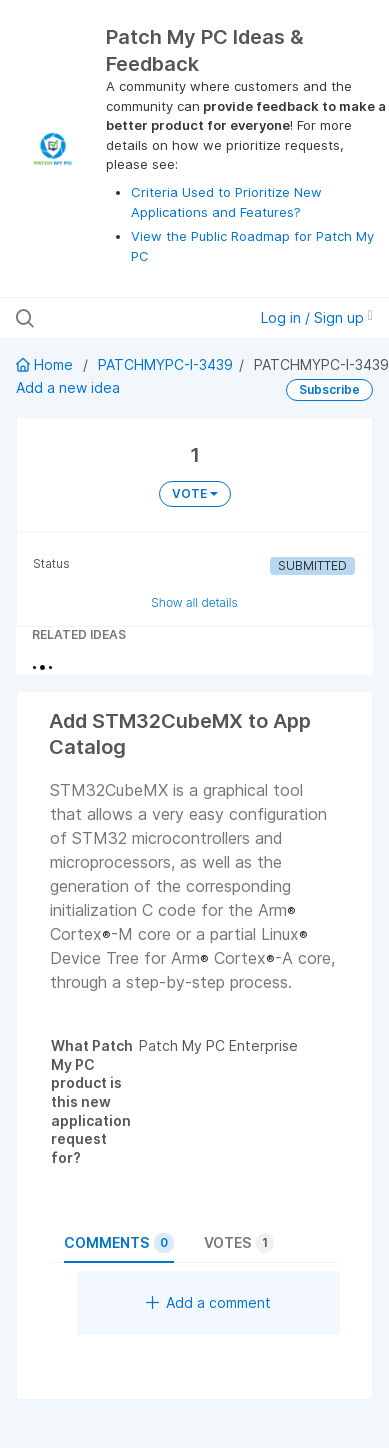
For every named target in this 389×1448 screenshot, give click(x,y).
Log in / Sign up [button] (317, 317)
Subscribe (329, 389)
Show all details (194, 602)
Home (46, 364)
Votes (239, 1243)
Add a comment (208, 1302)
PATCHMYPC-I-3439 (165, 364)
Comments (119, 1243)
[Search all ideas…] (122, 318)
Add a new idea (68, 387)
